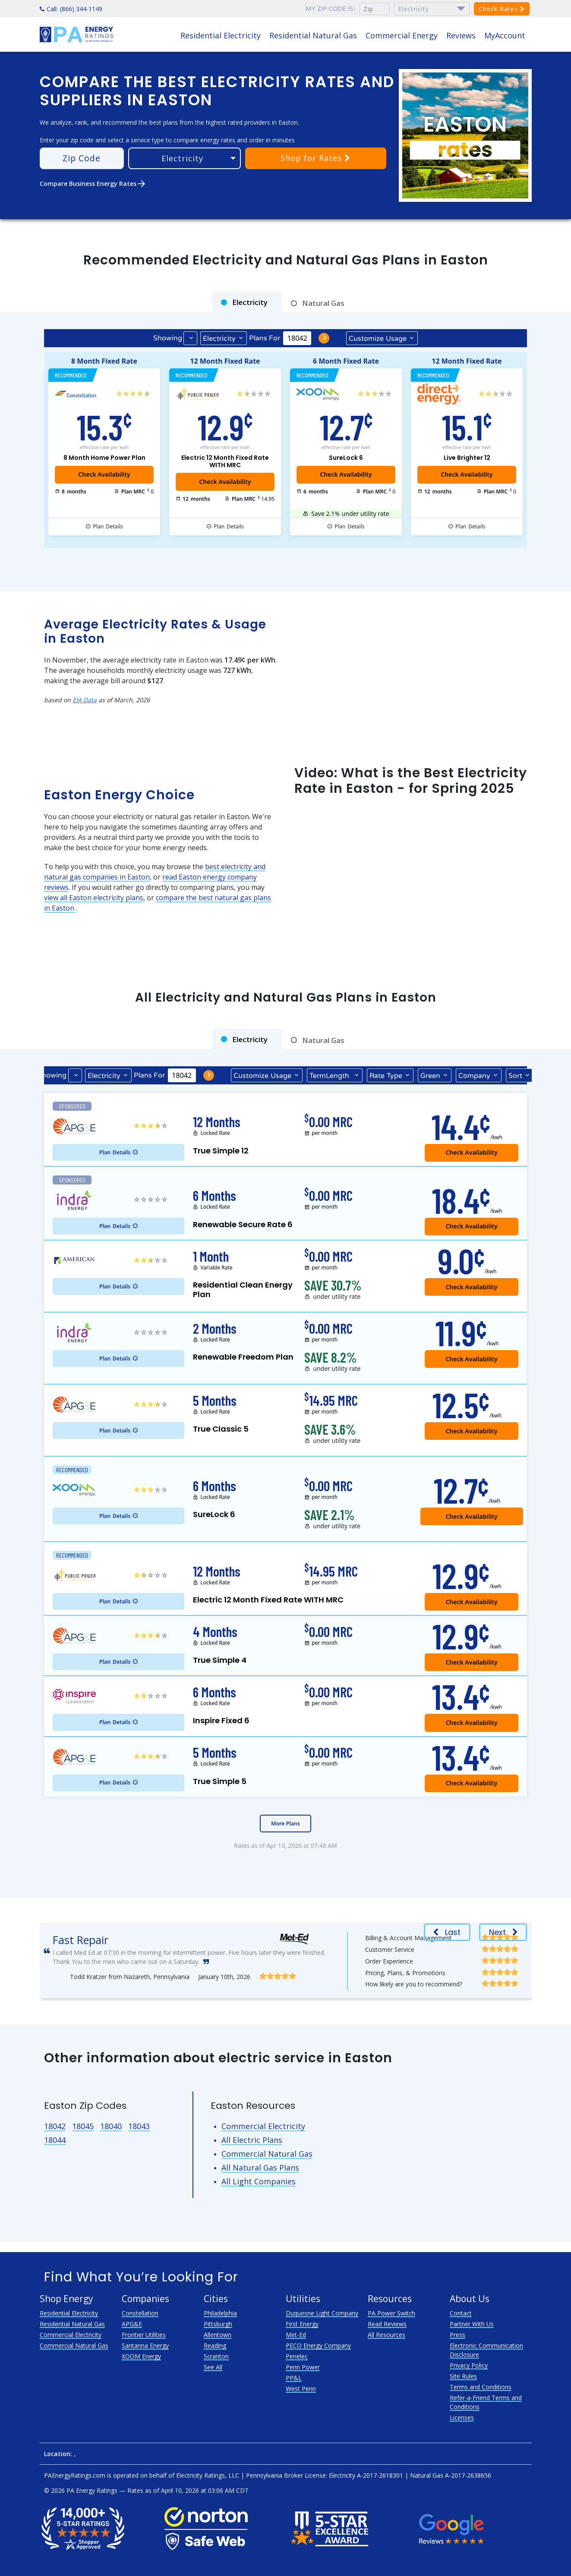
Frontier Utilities (144, 2335)
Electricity (219, 338)
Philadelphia (220, 2313)
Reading (215, 2345)
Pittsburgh (218, 2324)
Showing (167, 338)
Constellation (140, 2313)
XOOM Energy (141, 2356)
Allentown (217, 2335)
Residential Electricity (220, 35)
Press (457, 2335)
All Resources (386, 2335)
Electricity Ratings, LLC (207, 2475)
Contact (461, 2313)
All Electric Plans (251, 2140)
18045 (83, 2126)
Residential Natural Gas (313, 35)
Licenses (462, 2417)
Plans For (264, 338)
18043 (139, 2126)
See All (213, 2367)
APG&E (132, 2324)
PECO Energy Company (318, 2345)
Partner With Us (472, 2324)
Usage (378, 338)
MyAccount (504, 35)
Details (108, 526)
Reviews (461, 35)
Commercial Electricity (263, 2126)
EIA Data (85, 700)
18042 (55, 2126)
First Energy (302, 2324)
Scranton (216, 2356)
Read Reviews (387, 2324)
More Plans (285, 1823)
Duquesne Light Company (322, 2313)
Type (385, 1075)
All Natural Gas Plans (260, 2167)
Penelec (297, 2356)
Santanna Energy (145, 2345)
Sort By (515, 1076)
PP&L (294, 2378)
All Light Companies (258, 2181)
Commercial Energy (402, 35)
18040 (111, 2126)
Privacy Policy (469, 2365)
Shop (315, 158)
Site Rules (463, 2376)
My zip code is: (330, 9)
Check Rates (502, 9)
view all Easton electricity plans (93, 897)
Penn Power (303, 2367)
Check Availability (346, 474)
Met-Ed (296, 2335)
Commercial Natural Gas (266, 2154)
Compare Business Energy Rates (93, 184)
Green (430, 1075)
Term (330, 1075)
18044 (55, 2140)
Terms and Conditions (480, 2387)
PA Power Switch (391, 2313)
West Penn (301, 2388)
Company (474, 1075)
